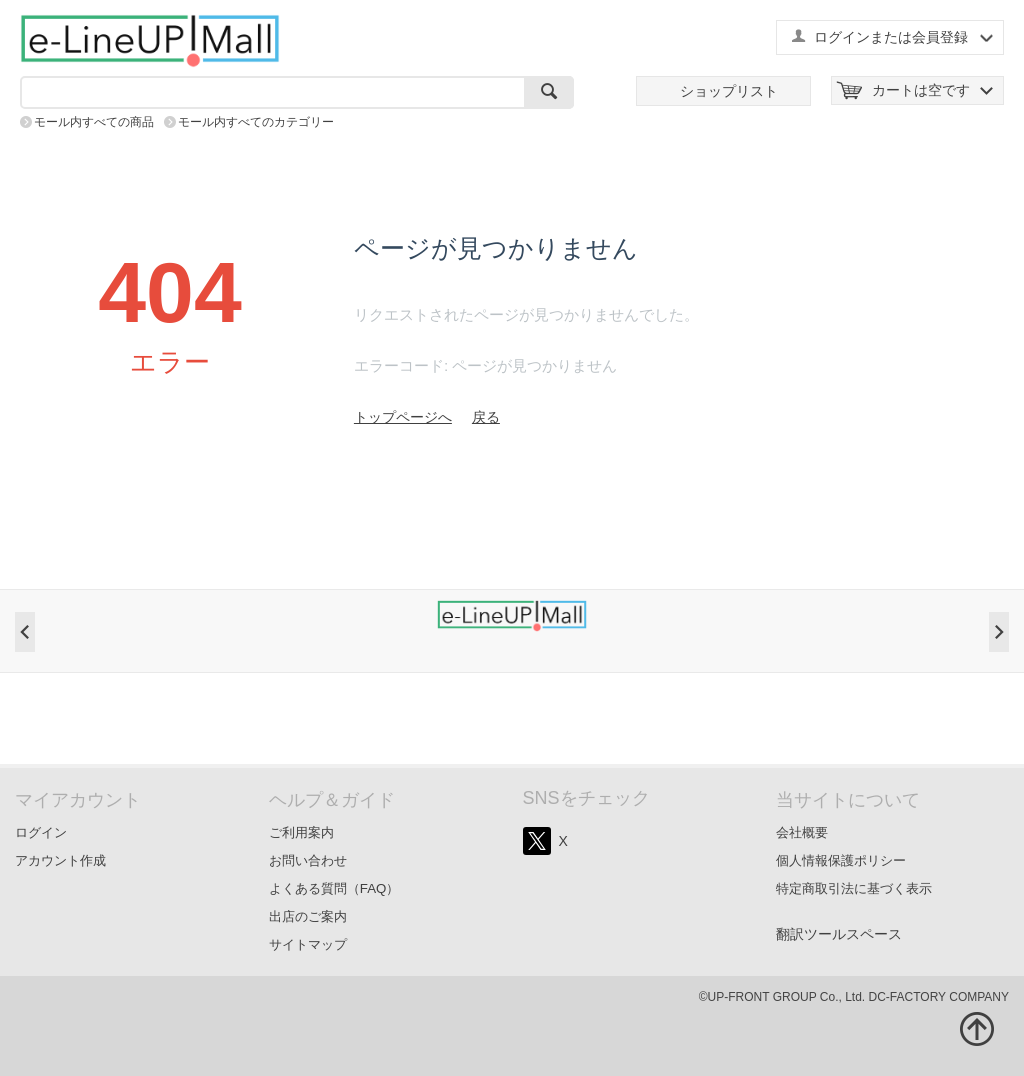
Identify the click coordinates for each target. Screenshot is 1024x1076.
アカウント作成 (60, 860)
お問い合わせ (308, 860)
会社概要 (802, 832)
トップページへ (403, 417)
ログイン (41, 832)
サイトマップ (308, 944)
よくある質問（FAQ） (334, 888)
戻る (486, 417)
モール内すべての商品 (94, 122)
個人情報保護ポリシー (841, 860)
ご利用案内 (301, 832)
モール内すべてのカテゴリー (256, 122)
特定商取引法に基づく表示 (854, 888)
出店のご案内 (308, 916)
